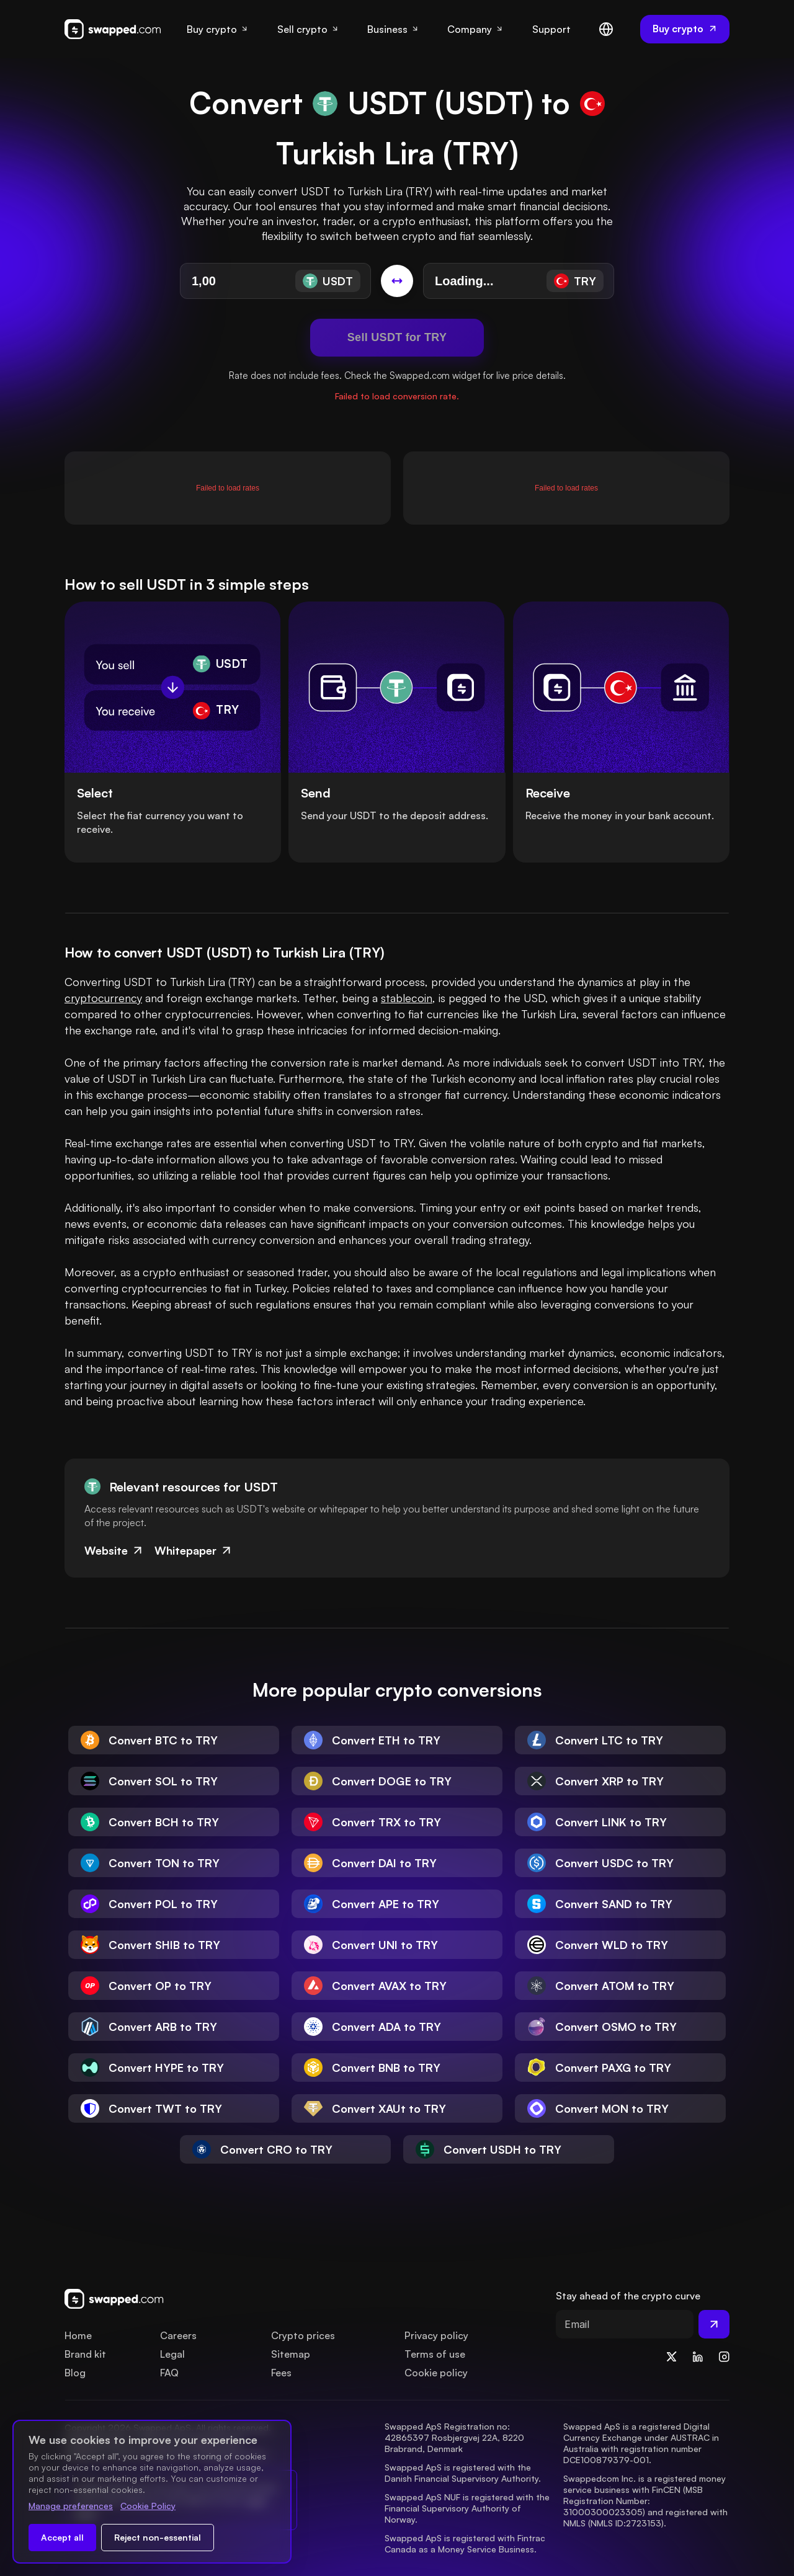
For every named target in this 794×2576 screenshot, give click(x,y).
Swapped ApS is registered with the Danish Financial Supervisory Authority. (463, 2473)
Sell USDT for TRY (397, 337)
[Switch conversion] (397, 281)
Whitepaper (193, 1550)
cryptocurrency (103, 998)
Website (114, 1550)
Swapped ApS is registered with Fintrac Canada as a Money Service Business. (466, 2543)
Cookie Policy (148, 2505)
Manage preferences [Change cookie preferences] (71, 2505)
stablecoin (406, 998)
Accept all (62, 2537)
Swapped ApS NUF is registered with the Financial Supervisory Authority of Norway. (468, 2508)
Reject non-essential (157, 2537)
